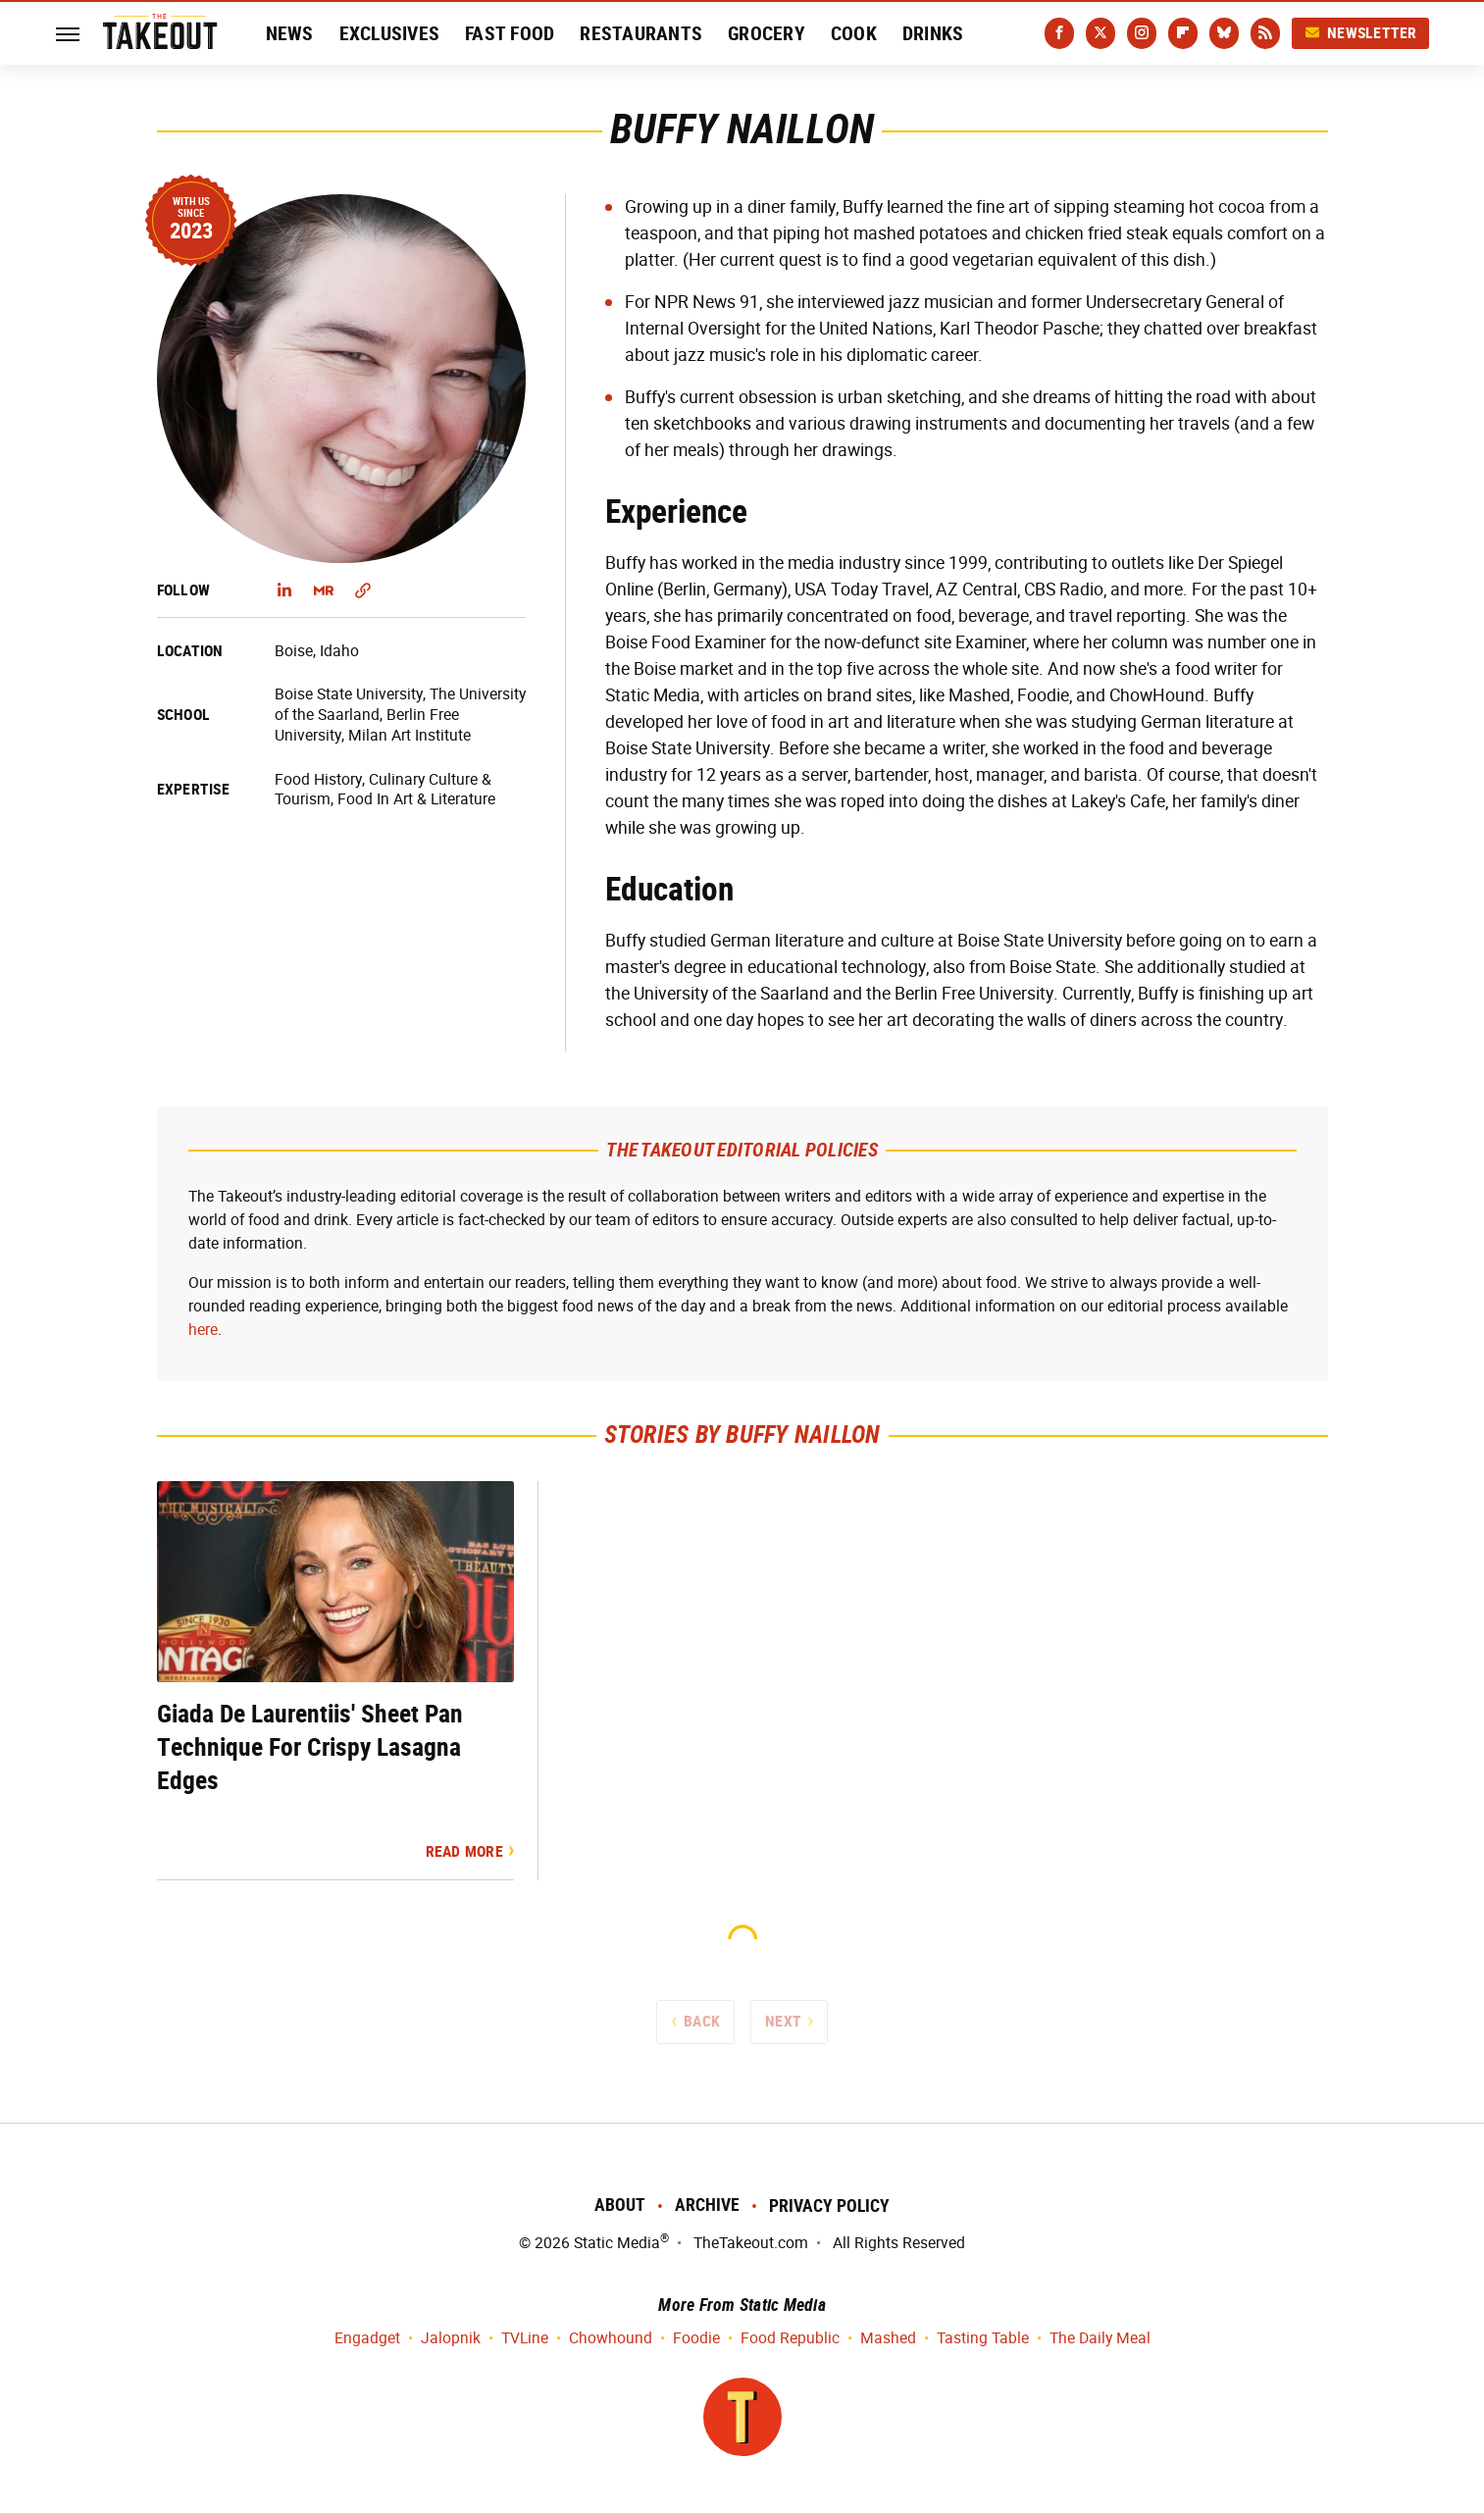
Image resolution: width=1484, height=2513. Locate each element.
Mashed (888, 2339)
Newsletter (1360, 33)
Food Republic (790, 2339)
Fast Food (509, 33)
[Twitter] (1100, 33)
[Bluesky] (1224, 33)
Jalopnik (451, 2339)
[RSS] (1265, 33)
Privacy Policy (829, 2205)
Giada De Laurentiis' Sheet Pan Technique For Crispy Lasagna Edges (310, 1747)
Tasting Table (983, 2339)
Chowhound (610, 2339)
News (290, 33)
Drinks (933, 33)
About (619, 2204)
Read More (464, 1851)
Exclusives (389, 33)
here (203, 1329)
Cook (854, 33)
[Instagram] (1141, 33)
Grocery (766, 33)
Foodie (696, 2339)
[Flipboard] (1183, 33)
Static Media (617, 2242)
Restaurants (641, 33)
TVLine (524, 2339)
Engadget (367, 2339)
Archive (707, 2204)
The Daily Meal (1100, 2339)
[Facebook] (1059, 33)
